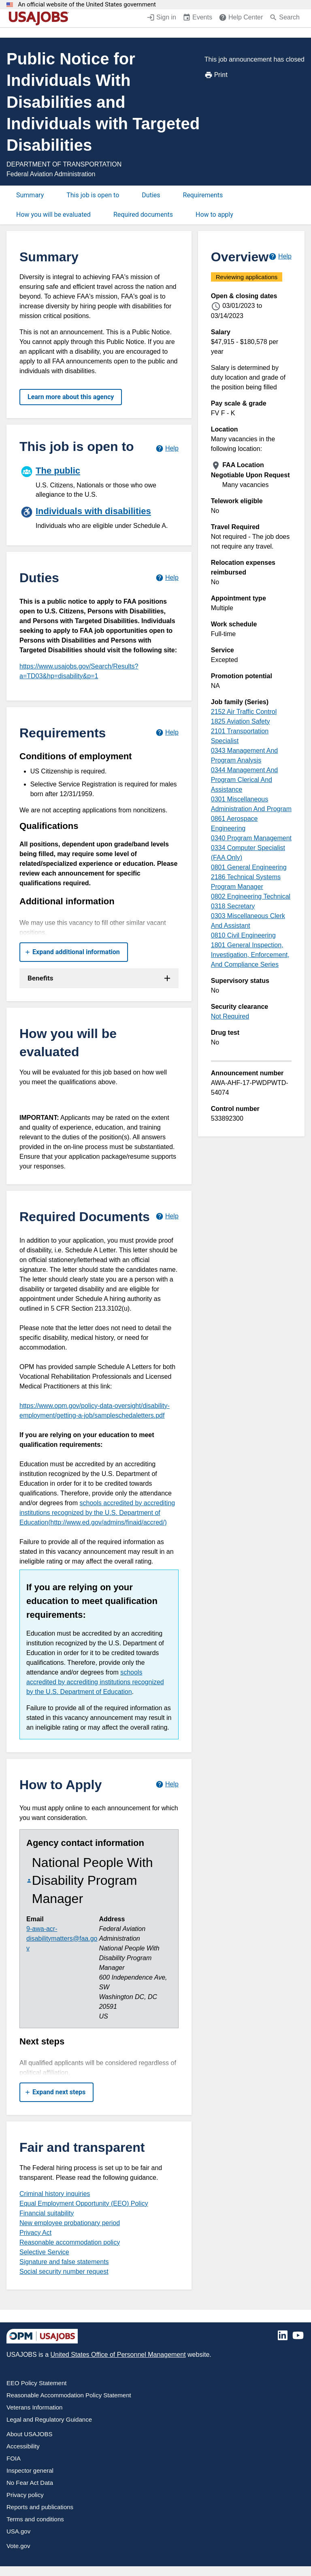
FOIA (13, 2458)
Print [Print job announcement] (216, 75)
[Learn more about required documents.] (167, 1216)
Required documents (143, 214)
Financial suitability (46, 2213)
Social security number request (64, 2271)
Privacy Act (35, 2232)
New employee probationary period (69, 2222)
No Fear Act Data (29, 2482)
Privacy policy (25, 2494)
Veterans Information (34, 2407)
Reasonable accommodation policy (69, 2242)
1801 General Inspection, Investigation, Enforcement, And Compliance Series (250, 955)
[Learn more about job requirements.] (167, 732)
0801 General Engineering (249, 867)
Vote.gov (18, 2545)
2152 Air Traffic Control (244, 711)
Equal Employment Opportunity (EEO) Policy (83, 2203)
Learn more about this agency (71, 397)
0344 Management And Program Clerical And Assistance (244, 780)
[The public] (99, 481)
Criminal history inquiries (54, 2193)
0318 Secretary (233, 906)
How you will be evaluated (53, 214)
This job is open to (92, 195)
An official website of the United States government (87, 5)
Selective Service (44, 2252)
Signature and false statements (64, 2261)
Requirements (203, 195)
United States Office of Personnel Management (117, 2354)
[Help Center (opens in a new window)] (241, 18)
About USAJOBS (29, 2434)
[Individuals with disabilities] (99, 517)
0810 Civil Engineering (243, 935)
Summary (30, 195)
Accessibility (23, 2446)
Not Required (230, 1016)
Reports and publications (39, 2506)
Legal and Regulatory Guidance (49, 2419)
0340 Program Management (251, 838)
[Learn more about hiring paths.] (167, 448)
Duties (151, 195)
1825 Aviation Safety (240, 721)
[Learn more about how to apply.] (167, 1784)
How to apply (214, 214)
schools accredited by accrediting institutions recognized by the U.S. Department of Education (95, 1682)
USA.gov (18, 2531)
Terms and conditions (35, 2519)
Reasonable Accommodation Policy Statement (68, 2395)
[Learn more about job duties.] (167, 577)
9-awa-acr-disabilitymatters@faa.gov (61, 1938)
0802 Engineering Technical (250, 896)
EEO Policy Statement (36, 2382)
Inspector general (29, 2470)
